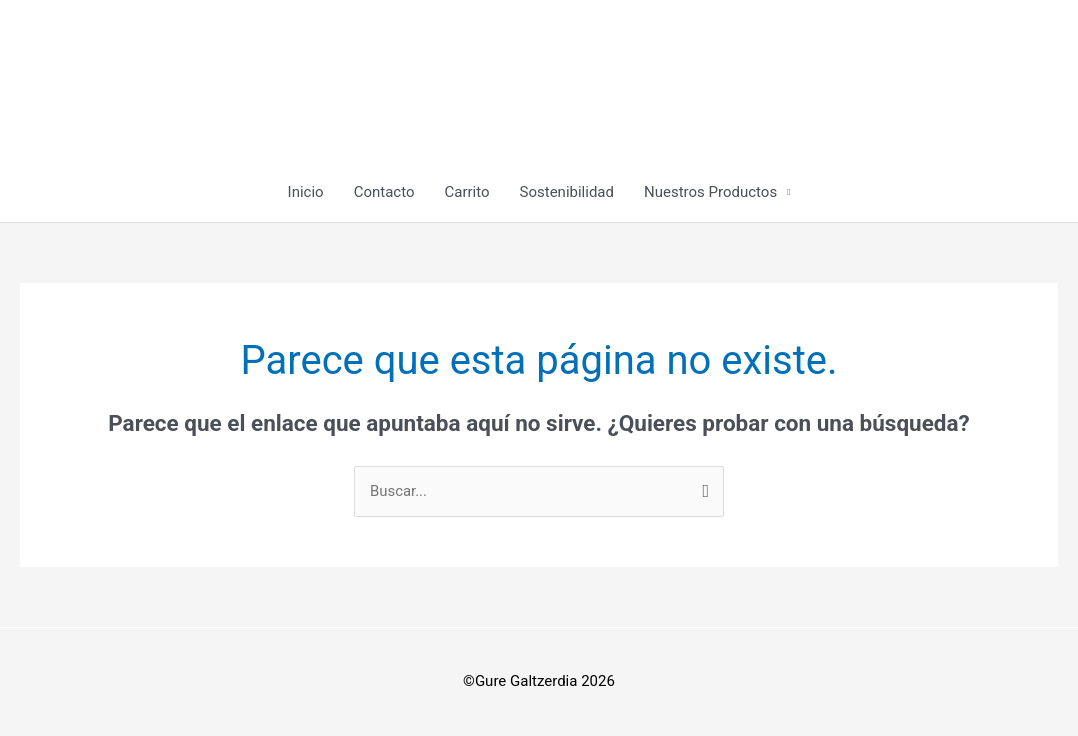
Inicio (306, 192)
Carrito (466, 192)
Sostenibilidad (567, 192)
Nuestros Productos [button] (710, 192)
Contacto (384, 192)
